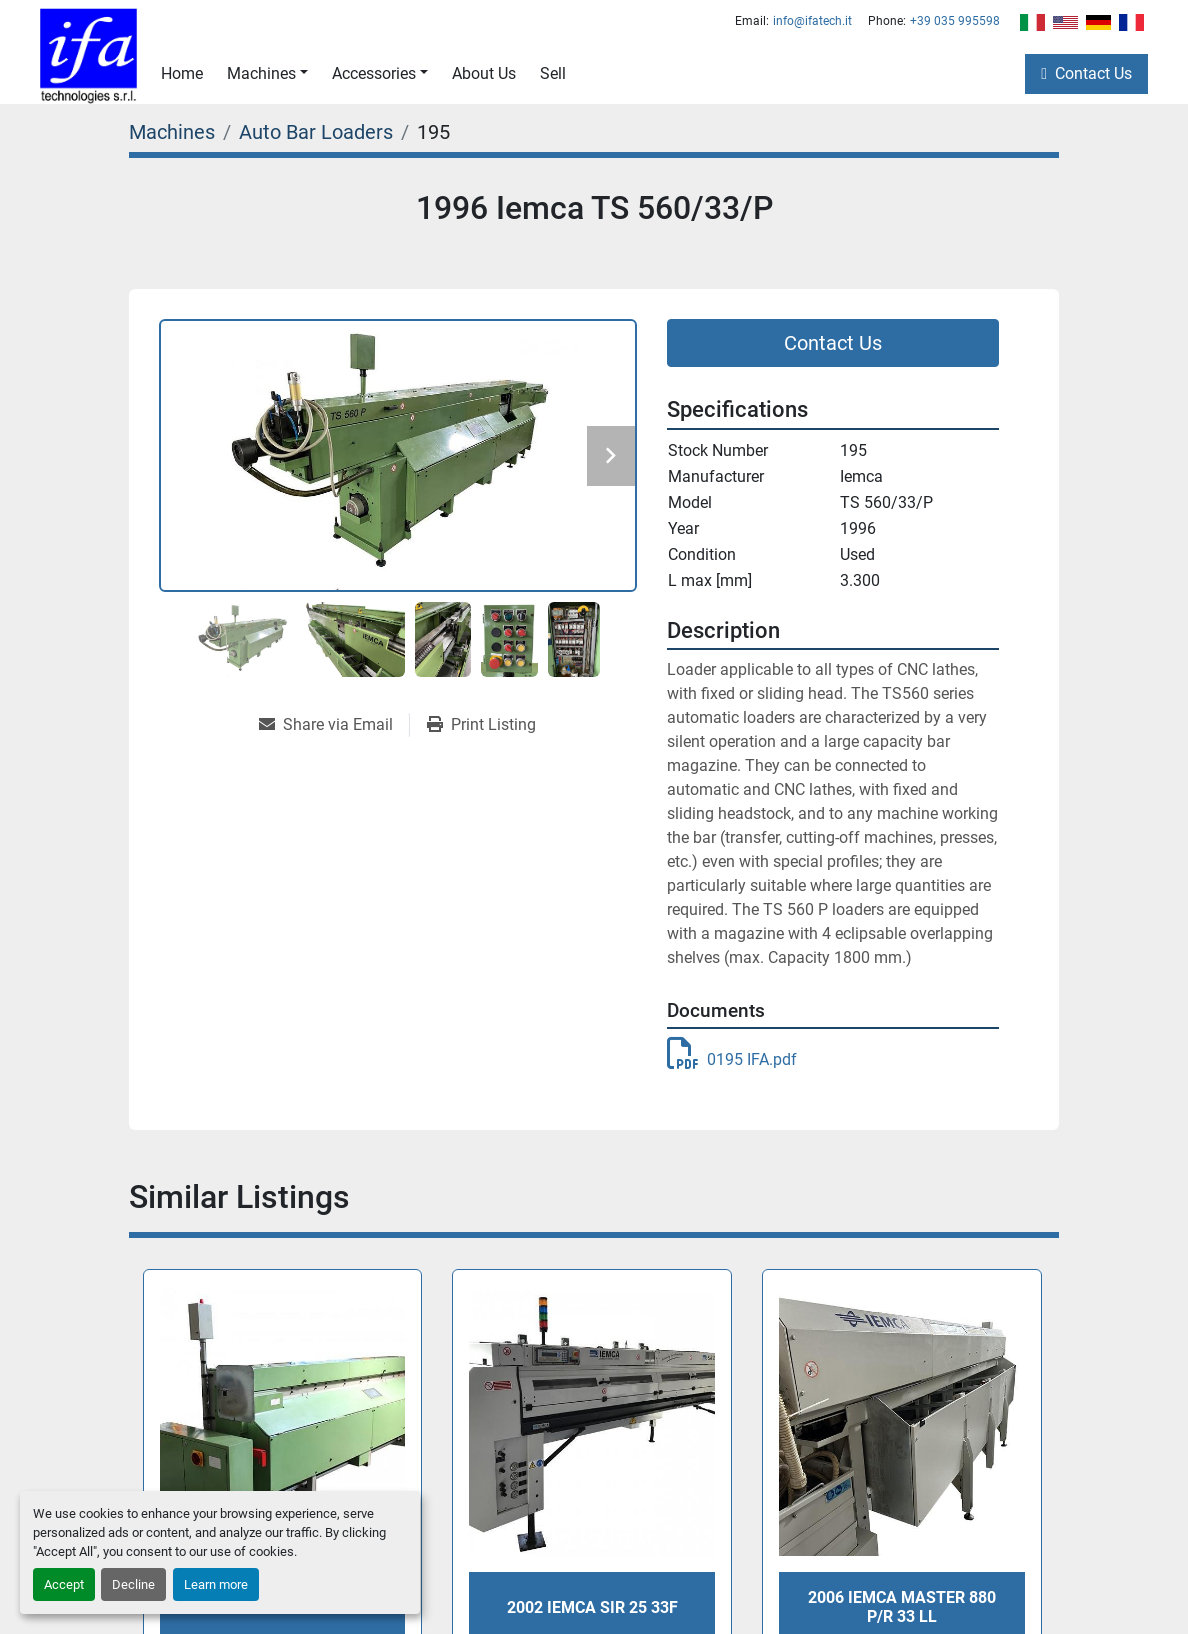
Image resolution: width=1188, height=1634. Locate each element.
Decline (133, 1584)
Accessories (374, 73)
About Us (484, 73)
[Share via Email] (334, 725)
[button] (267, 74)
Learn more (216, 1584)
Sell (553, 73)
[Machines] (172, 132)
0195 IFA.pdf (732, 1059)
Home (182, 73)
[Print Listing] (481, 725)
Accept (64, 1584)
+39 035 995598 (955, 21)
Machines (261, 73)
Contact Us (1093, 73)
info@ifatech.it (812, 21)
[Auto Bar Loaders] (316, 132)
